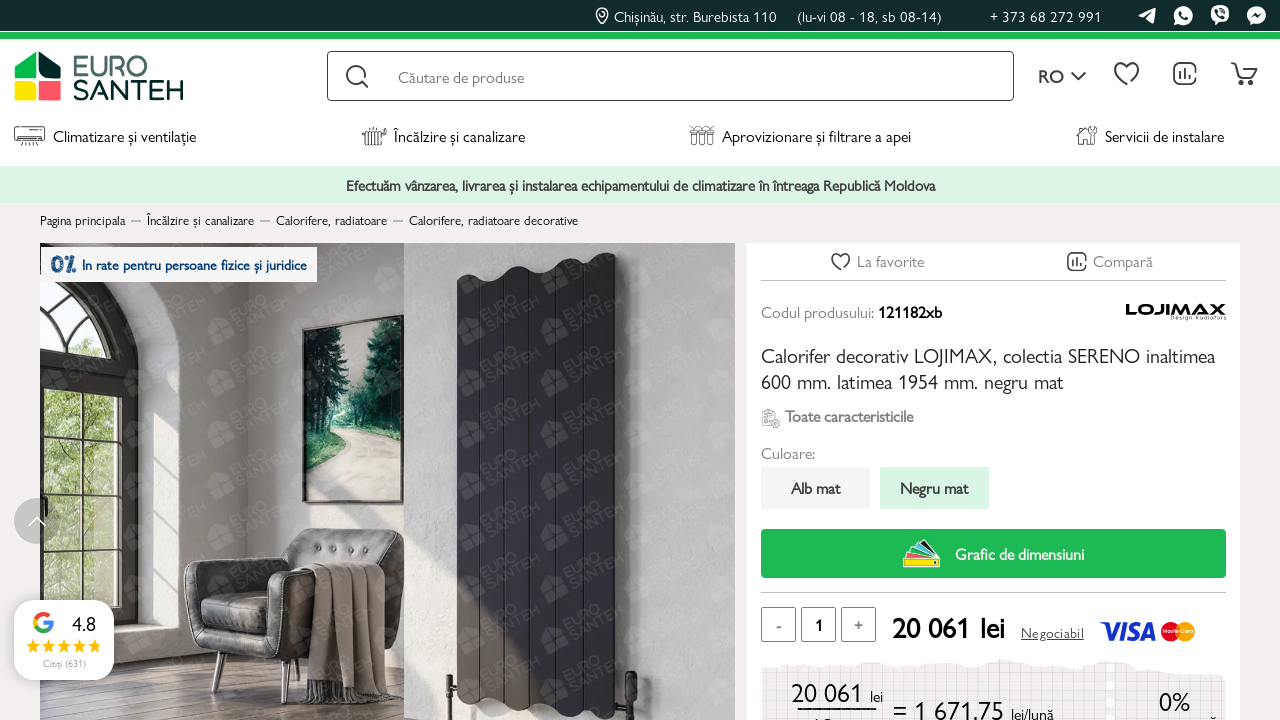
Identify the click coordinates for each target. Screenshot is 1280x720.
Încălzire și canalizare (443, 135)
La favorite (890, 260)
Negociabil (1052, 632)
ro (1062, 76)
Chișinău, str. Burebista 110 (768, 16)
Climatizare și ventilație (105, 135)
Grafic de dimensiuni (993, 553)
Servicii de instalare (1150, 135)
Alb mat (815, 487)
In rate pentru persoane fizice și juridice (191, 269)
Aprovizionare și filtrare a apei (800, 135)
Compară (1123, 260)
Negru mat (934, 487)
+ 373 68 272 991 (1046, 15)
